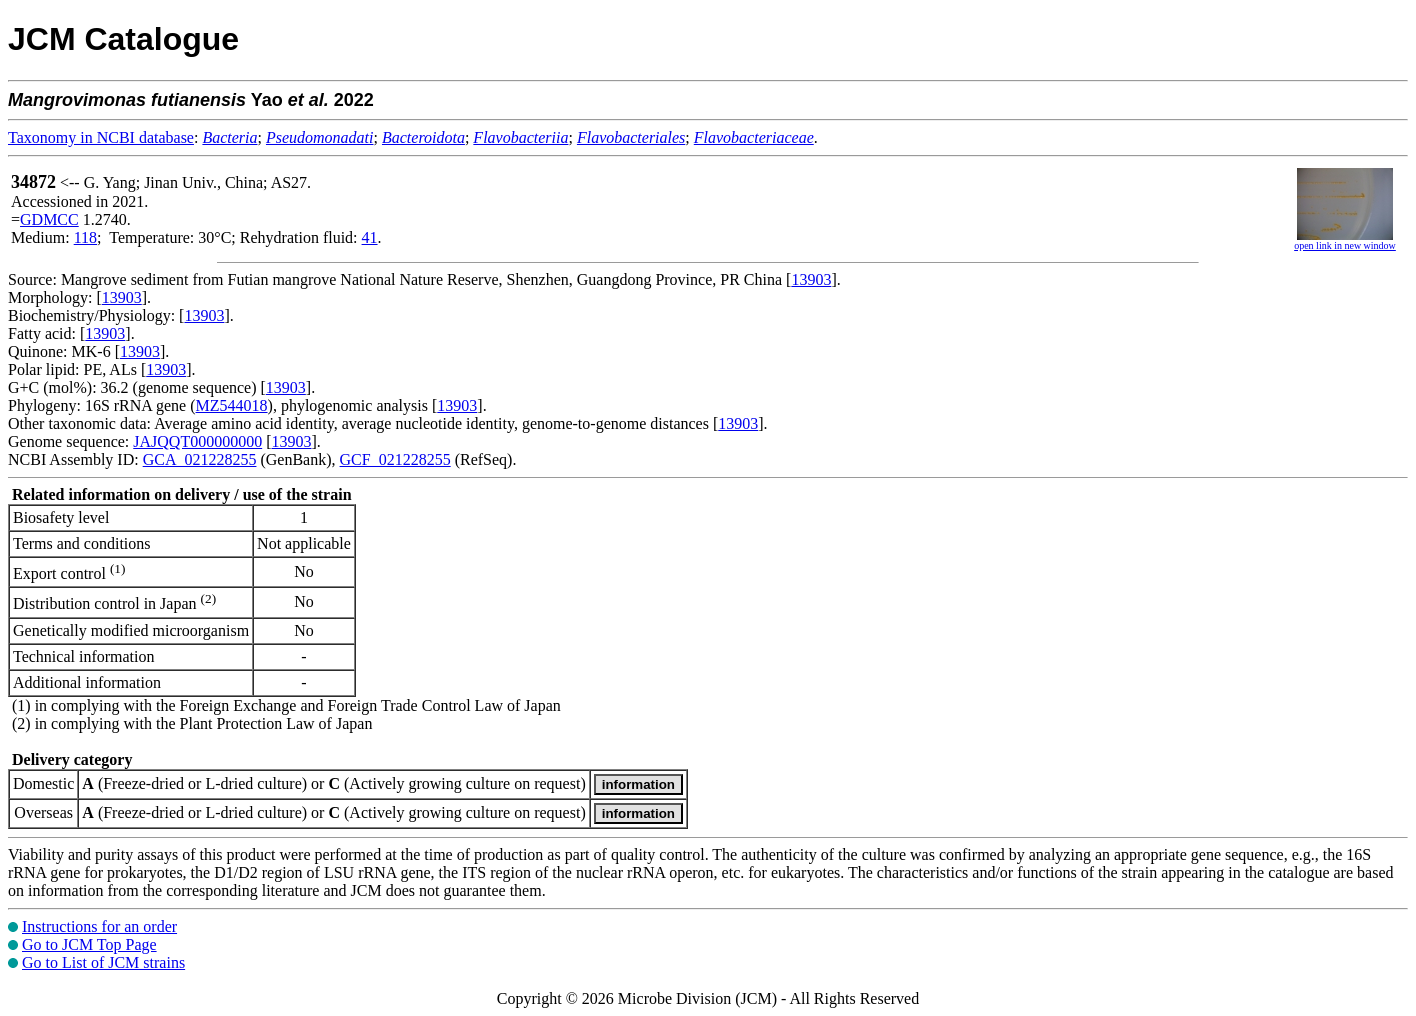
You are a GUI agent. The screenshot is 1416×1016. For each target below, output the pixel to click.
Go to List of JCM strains (103, 962)
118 (85, 237)
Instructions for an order (99, 926)
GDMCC (49, 219)
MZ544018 (232, 405)
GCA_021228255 (200, 459)
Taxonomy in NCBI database (101, 137)
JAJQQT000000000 (197, 441)
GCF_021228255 (395, 459)
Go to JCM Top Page (89, 944)
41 (370, 237)
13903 (811, 279)
